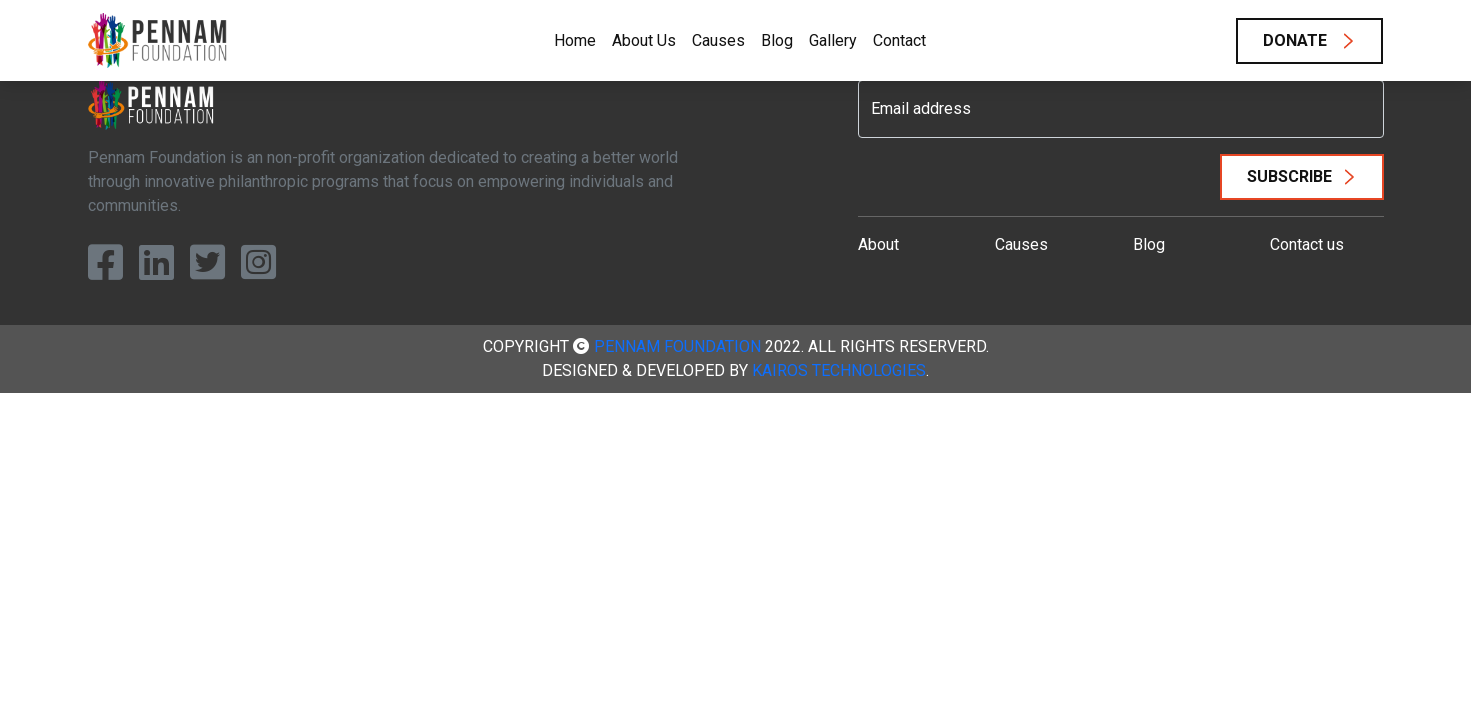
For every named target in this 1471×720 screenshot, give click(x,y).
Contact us (1307, 244)
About (878, 244)
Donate (1297, 40)
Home (575, 40)
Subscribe (1289, 176)
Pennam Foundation (677, 346)
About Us (644, 40)
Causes (718, 40)
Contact (899, 40)
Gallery (833, 40)
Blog (777, 40)
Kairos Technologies (839, 370)
